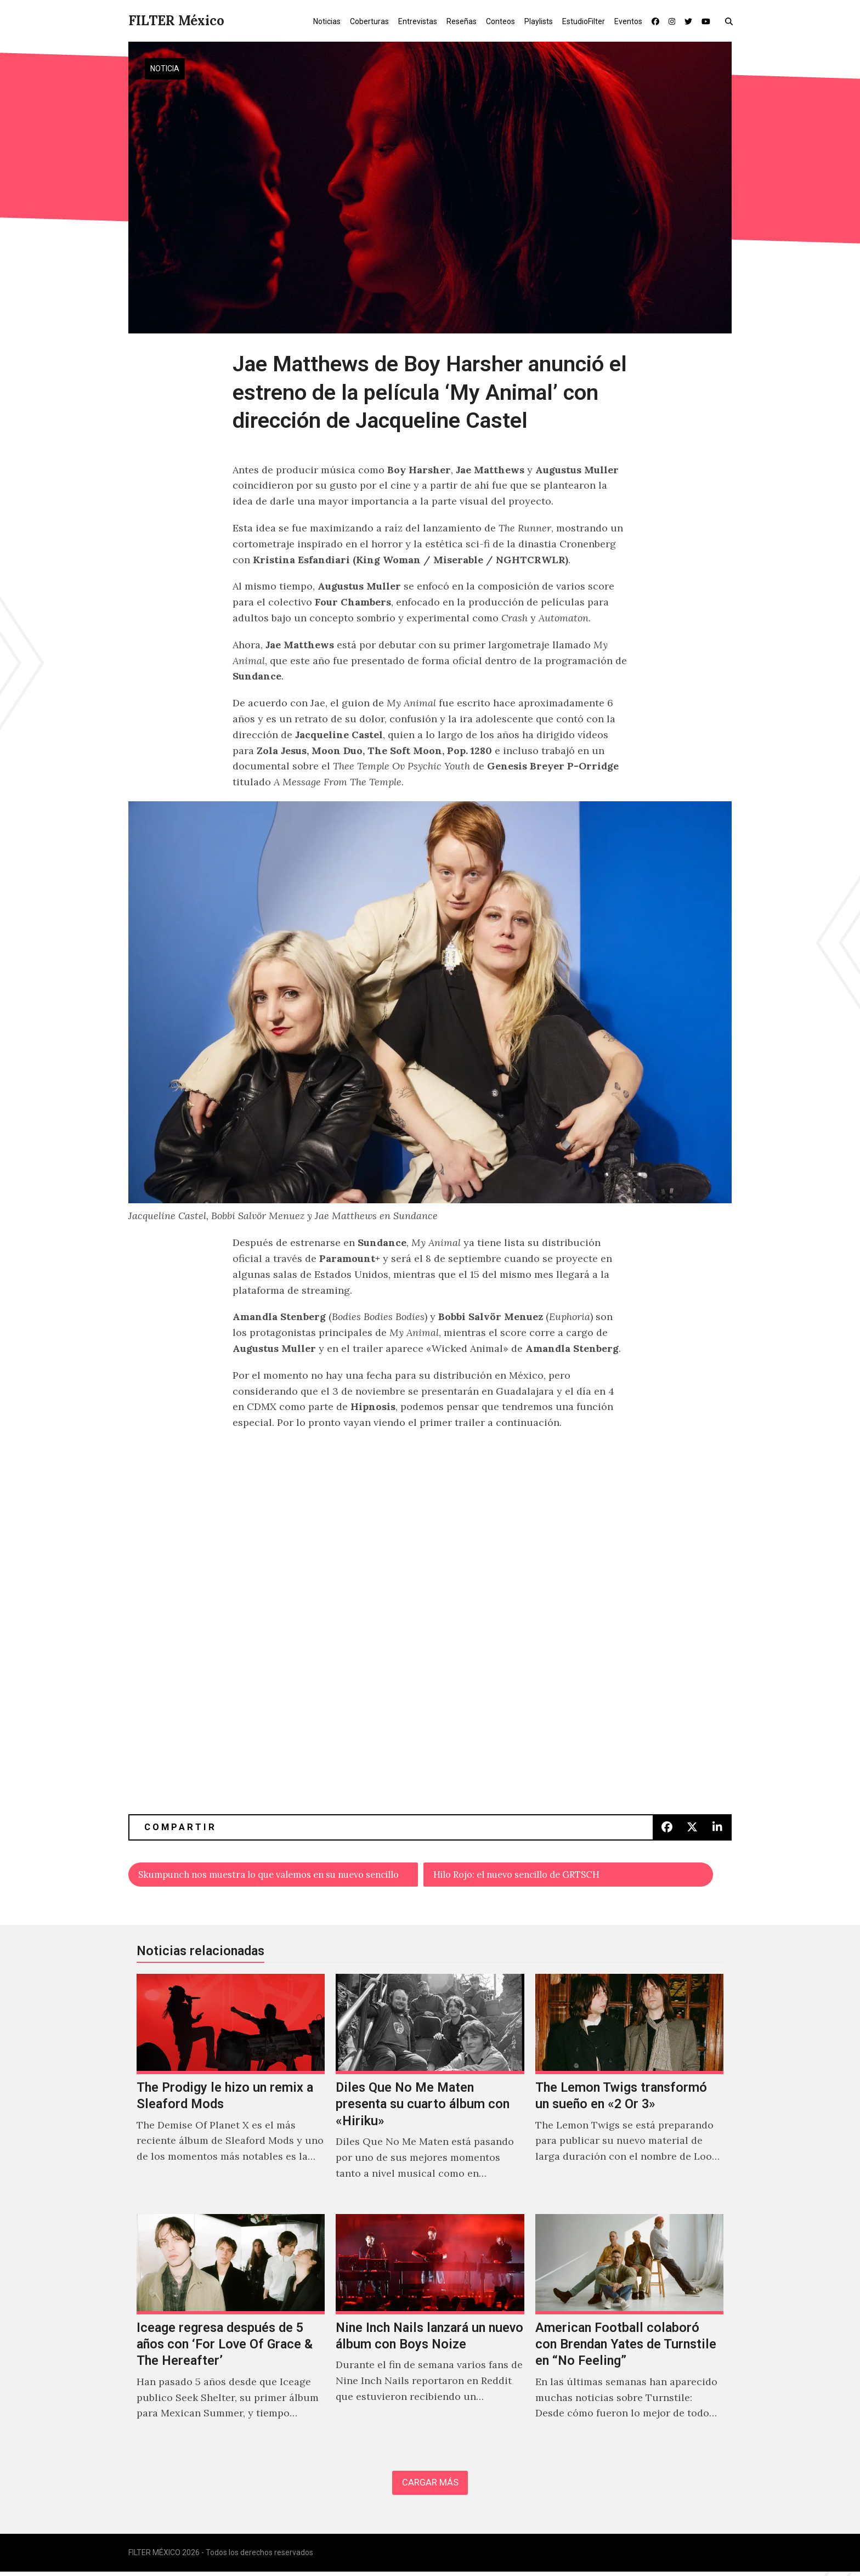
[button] (731, 21)
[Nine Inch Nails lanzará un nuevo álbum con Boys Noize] (430, 2330)
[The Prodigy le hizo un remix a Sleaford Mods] (231, 2090)
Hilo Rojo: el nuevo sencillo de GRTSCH (528, 1875)
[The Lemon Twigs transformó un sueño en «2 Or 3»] (629, 2090)
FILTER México (176, 20)
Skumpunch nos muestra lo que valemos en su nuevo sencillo (278, 1875)
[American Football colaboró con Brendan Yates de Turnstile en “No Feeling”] (629, 2330)
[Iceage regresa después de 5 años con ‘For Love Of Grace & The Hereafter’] (231, 2330)
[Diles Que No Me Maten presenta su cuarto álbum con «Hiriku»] (430, 2090)
